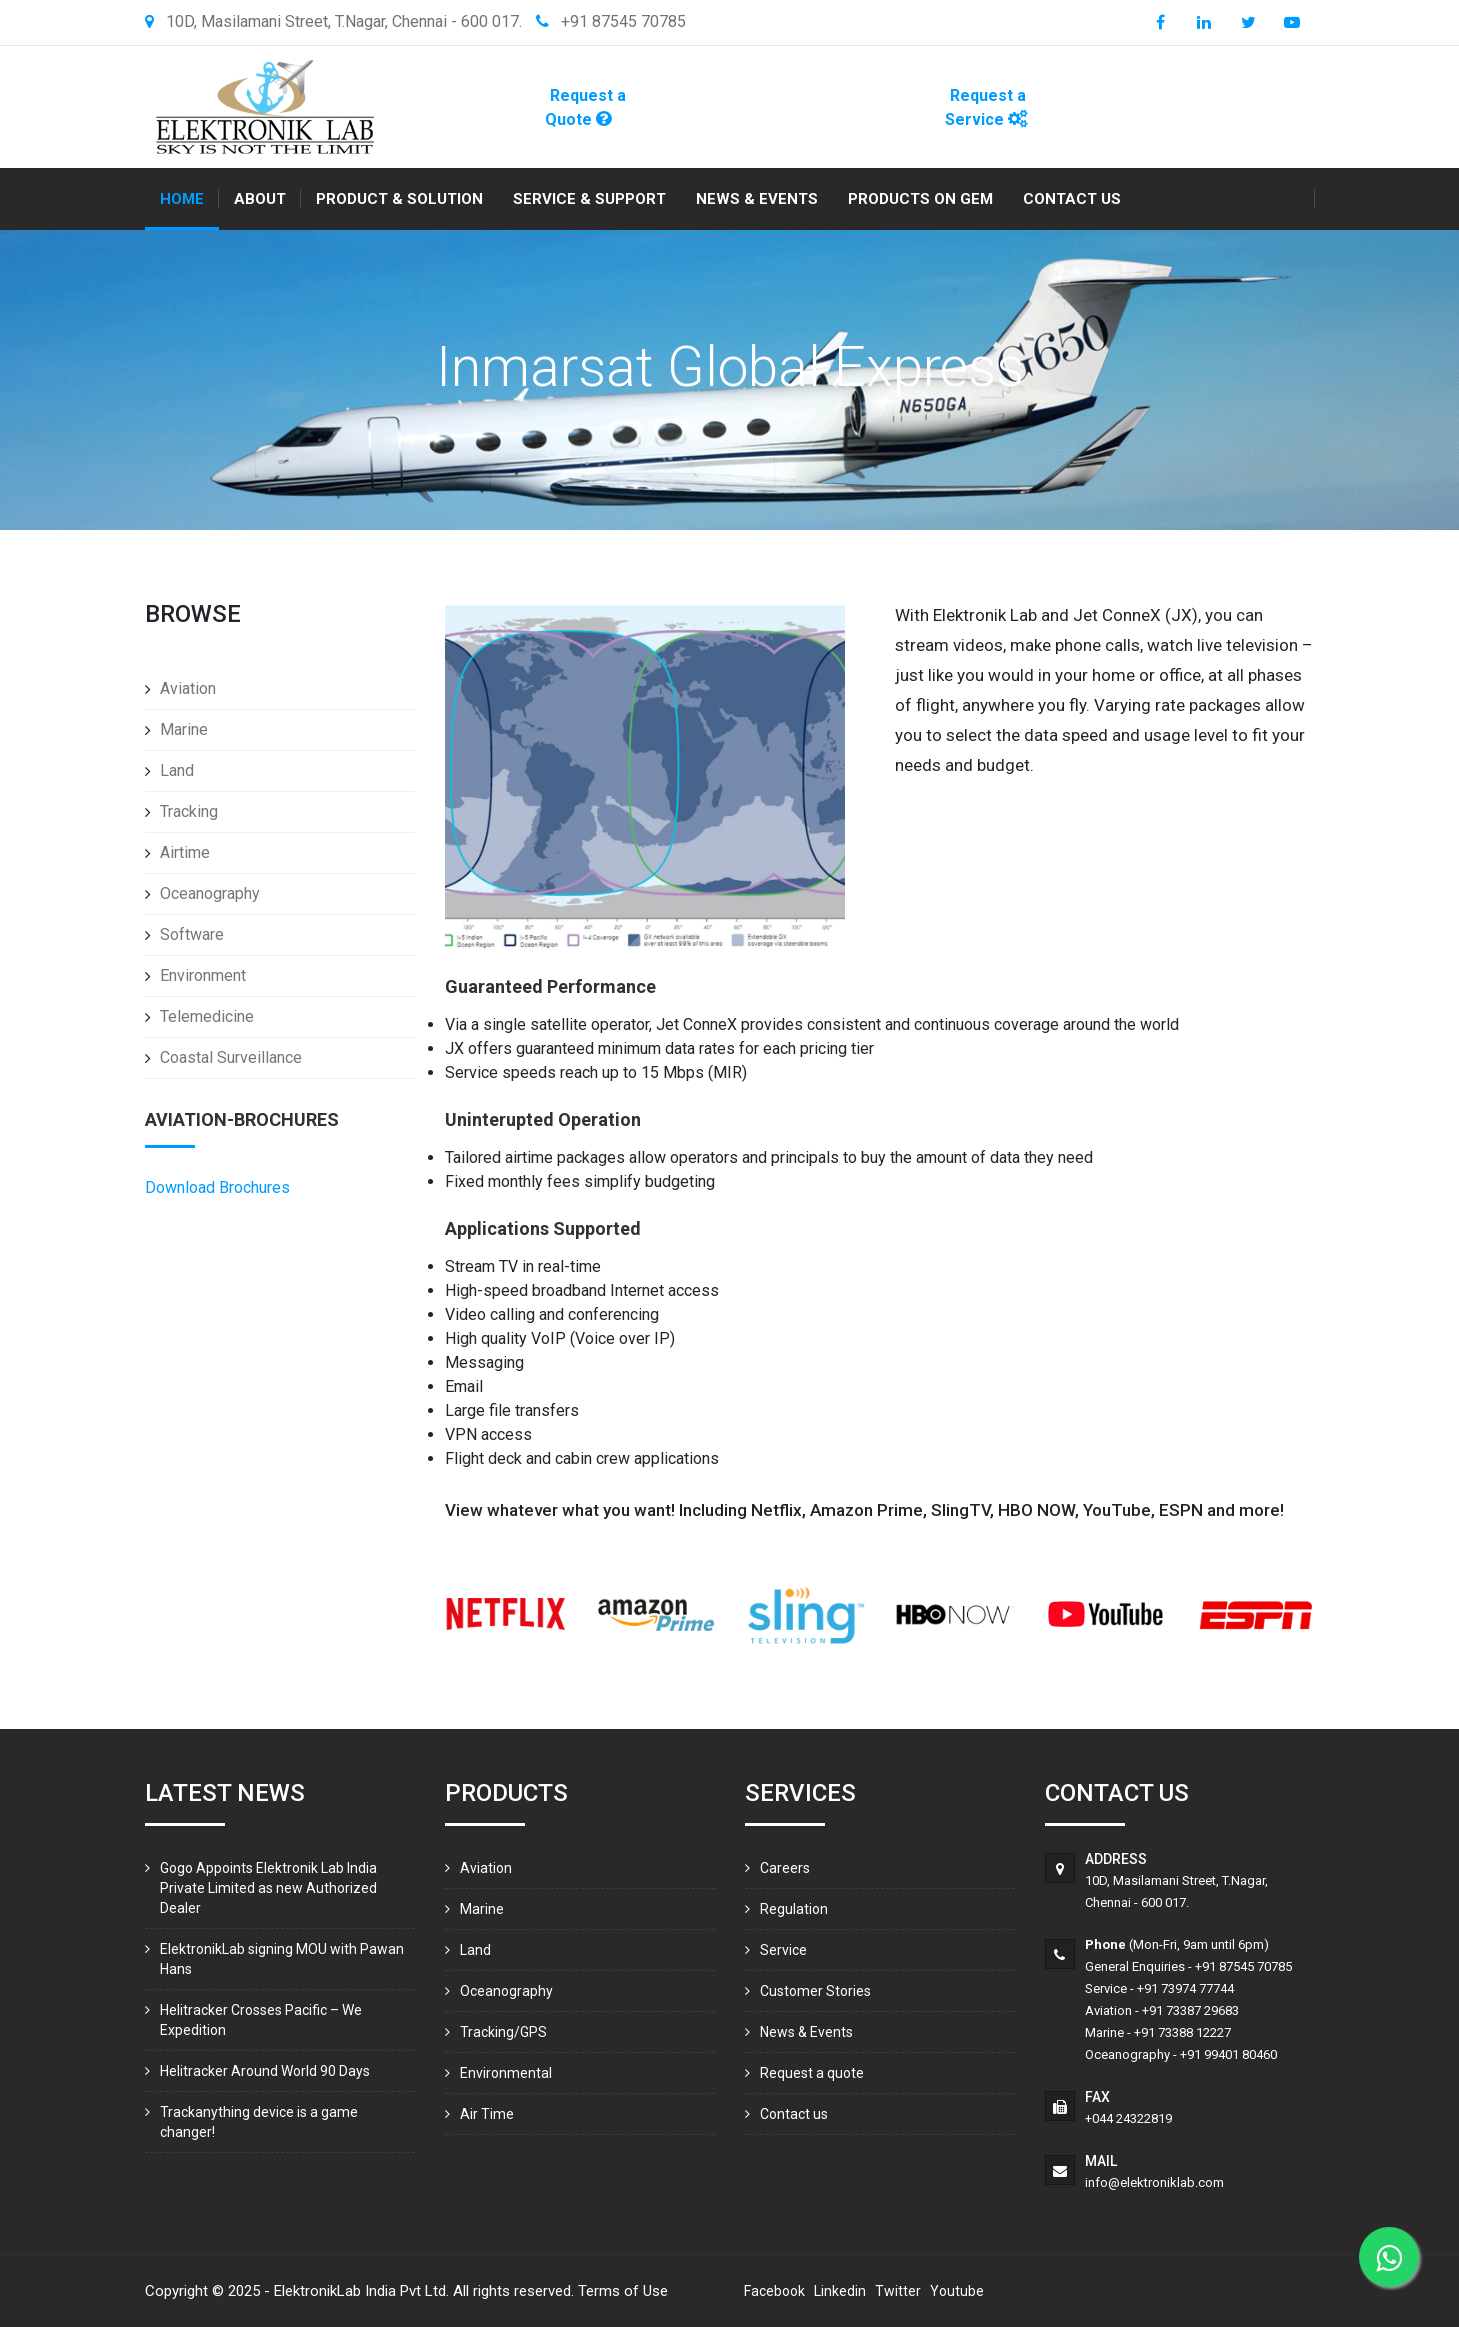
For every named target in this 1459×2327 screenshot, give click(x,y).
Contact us (1072, 199)
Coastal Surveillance (231, 1057)
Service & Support (589, 199)
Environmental (506, 2073)
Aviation (188, 688)
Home (182, 199)
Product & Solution (399, 199)
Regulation (794, 1909)
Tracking (189, 811)
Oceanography (210, 893)
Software (192, 934)
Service (783, 1950)
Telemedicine (207, 1016)
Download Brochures (217, 1187)
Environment (203, 975)
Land (177, 770)
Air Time (487, 2114)
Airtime (185, 852)
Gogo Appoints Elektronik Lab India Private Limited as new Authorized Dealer (268, 1888)
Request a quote (812, 2073)
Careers (785, 1868)
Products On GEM (920, 199)
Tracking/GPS (503, 2032)
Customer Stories (815, 1991)
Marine (184, 729)
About (260, 199)
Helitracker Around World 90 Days (265, 2071)
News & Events (757, 199)
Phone (1105, 1944)
